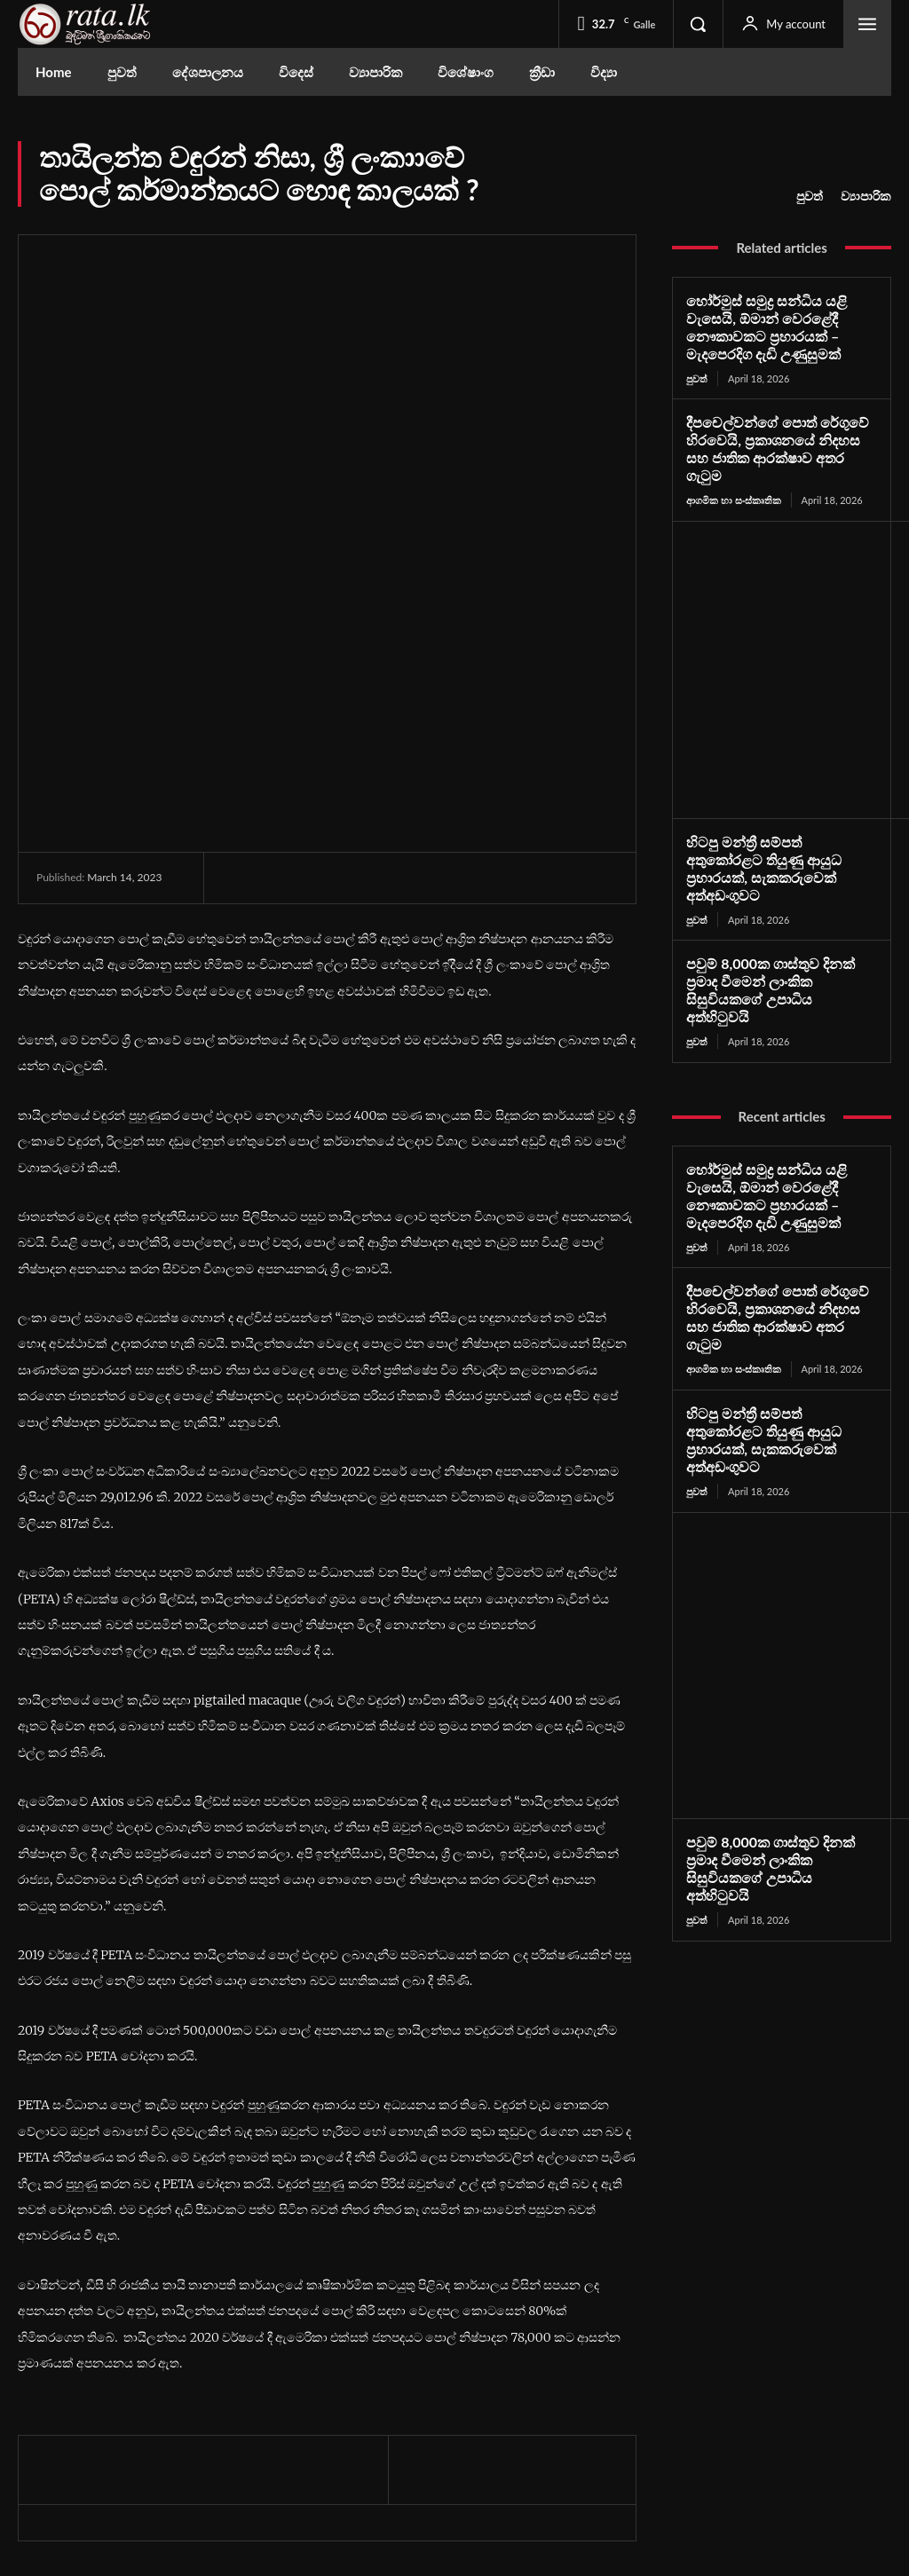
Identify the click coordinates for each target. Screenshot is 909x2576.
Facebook (748, 2367)
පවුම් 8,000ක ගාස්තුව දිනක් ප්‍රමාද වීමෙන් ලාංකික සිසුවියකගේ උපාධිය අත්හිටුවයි (775, 937)
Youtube (746, 2425)
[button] (698, 24)
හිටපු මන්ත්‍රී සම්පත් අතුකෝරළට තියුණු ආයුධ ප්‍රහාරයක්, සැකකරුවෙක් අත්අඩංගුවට (777, 835)
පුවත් (809, 196)
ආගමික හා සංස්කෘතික (733, 476)
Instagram (749, 2396)
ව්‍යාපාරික (866, 196)
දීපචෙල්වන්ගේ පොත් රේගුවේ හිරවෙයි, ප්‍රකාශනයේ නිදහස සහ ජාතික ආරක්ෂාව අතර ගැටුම (778, 436)
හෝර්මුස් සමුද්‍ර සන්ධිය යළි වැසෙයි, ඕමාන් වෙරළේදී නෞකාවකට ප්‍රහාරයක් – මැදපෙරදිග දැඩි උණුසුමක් (760, 325)
